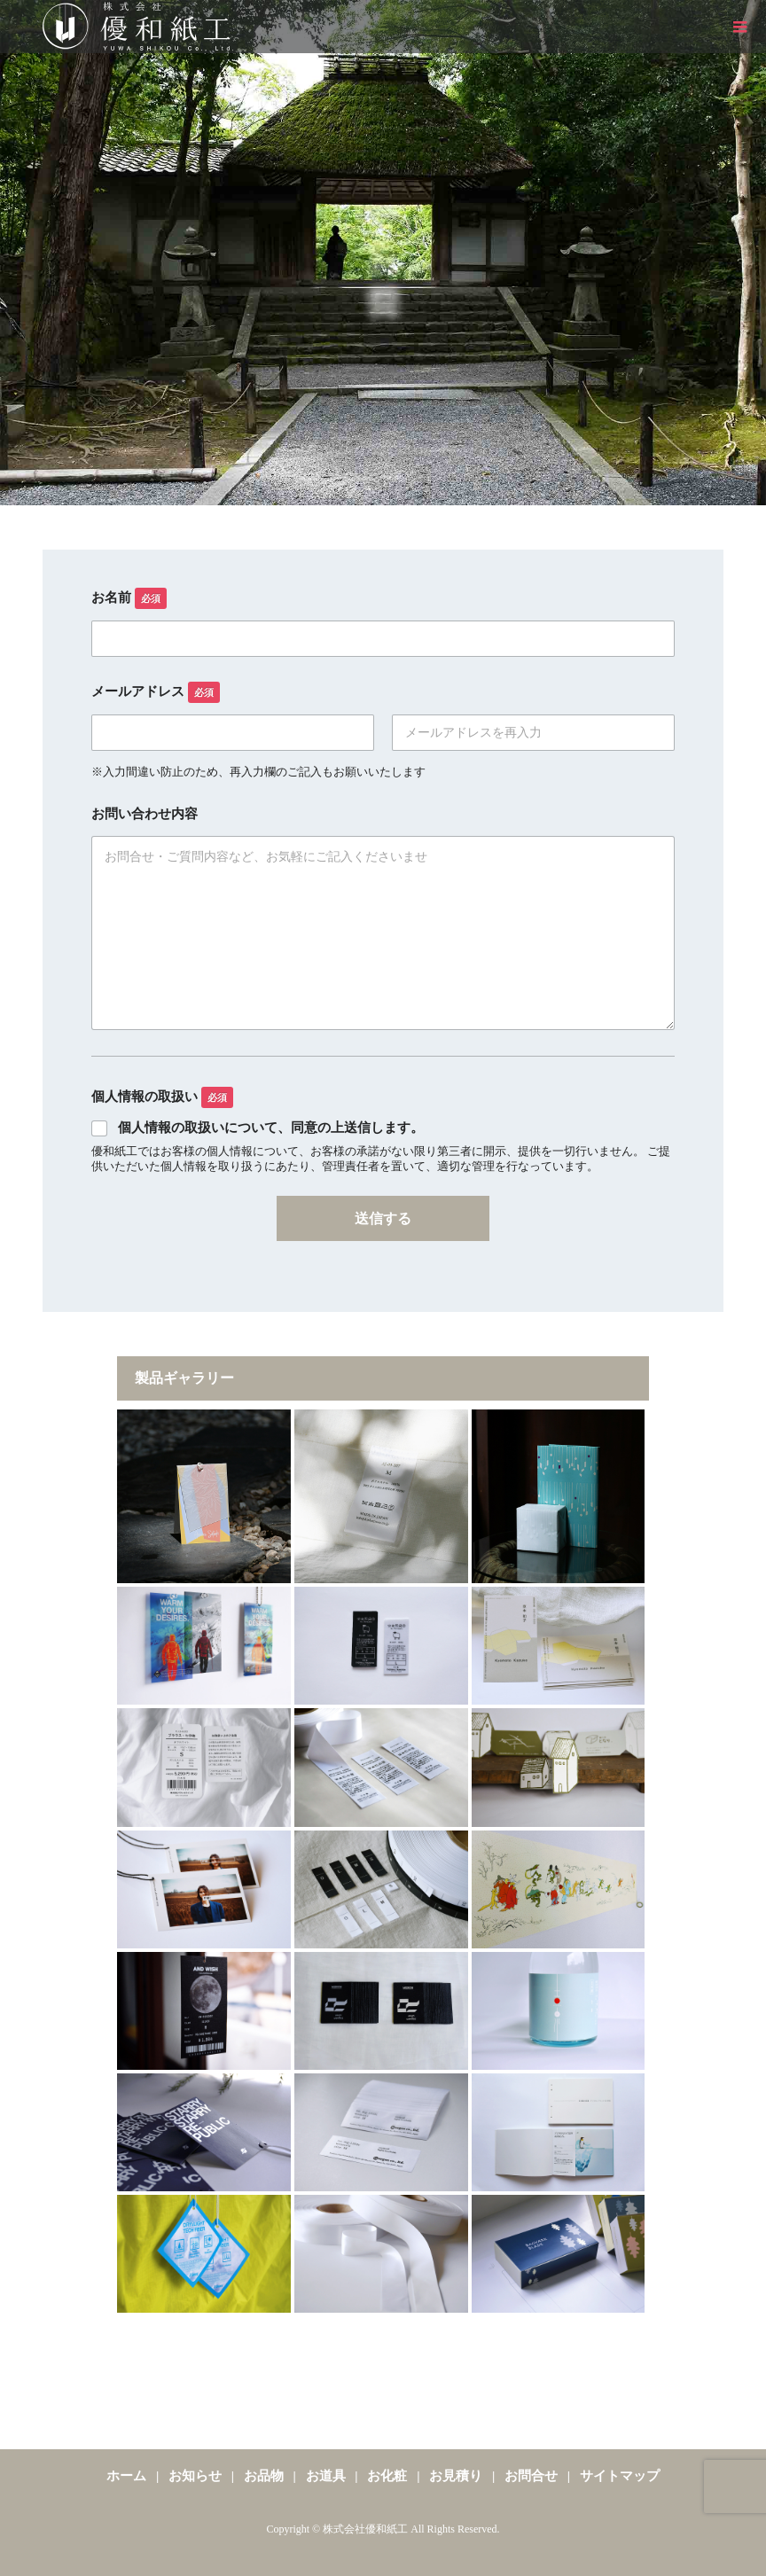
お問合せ (531, 2476)
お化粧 (387, 2476)
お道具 (325, 2476)
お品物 (263, 2476)
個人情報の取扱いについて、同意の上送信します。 (271, 1127)
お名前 (129, 598)
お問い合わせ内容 (144, 814)
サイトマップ (619, 2476)
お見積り (456, 2476)
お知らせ (195, 2476)
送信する (383, 1218)
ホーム (126, 2476)
